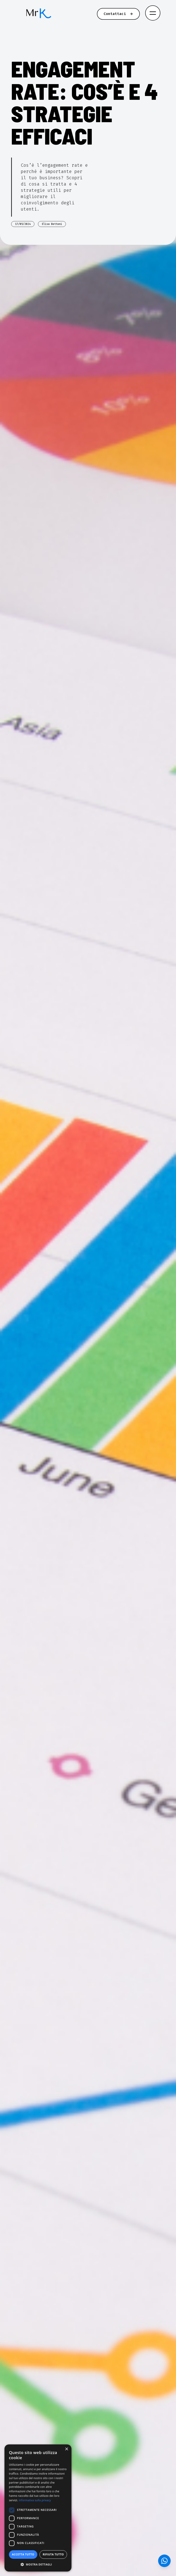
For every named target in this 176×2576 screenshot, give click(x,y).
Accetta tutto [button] (23, 2554)
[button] (38, 2564)
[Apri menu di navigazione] (153, 13)
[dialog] (37, 2508)
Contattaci (118, 13)
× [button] (66, 2449)
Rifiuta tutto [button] (53, 2554)
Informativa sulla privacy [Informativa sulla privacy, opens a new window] (35, 2500)
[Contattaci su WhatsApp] (164, 2561)
